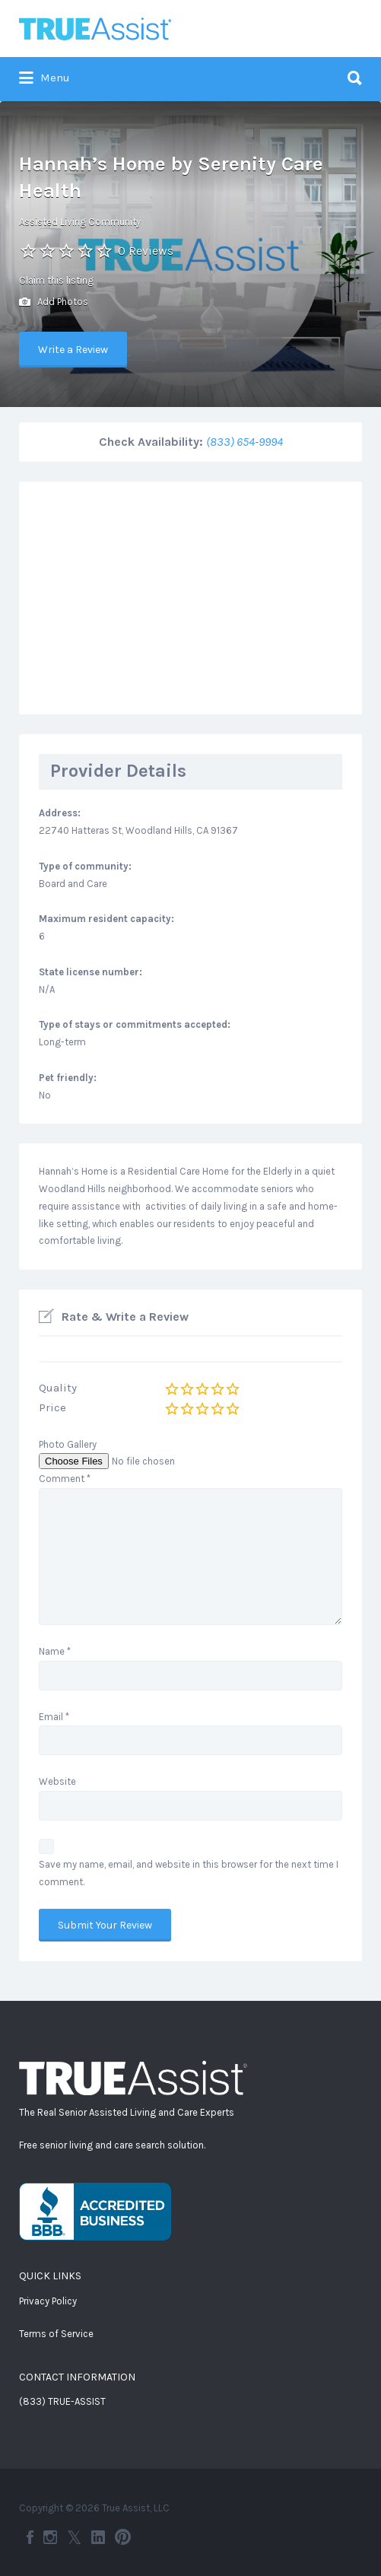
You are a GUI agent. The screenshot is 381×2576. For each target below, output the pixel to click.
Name (55, 1651)
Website (57, 1781)
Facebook (30, 2537)
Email (54, 1716)
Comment (64, 1478)
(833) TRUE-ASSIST (62, 2401)
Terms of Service (56, 2333)
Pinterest (123, 2537)
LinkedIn (98, 2537)
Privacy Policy (48, 2301)
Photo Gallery (68, 1444)
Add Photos (53, 302)
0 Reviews (145, 250)
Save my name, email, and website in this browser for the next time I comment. (188, 1873)
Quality (58, 1388)
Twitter (74, 2537)
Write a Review (73, 349)
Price (52, 1407)
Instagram (50, 2537)
